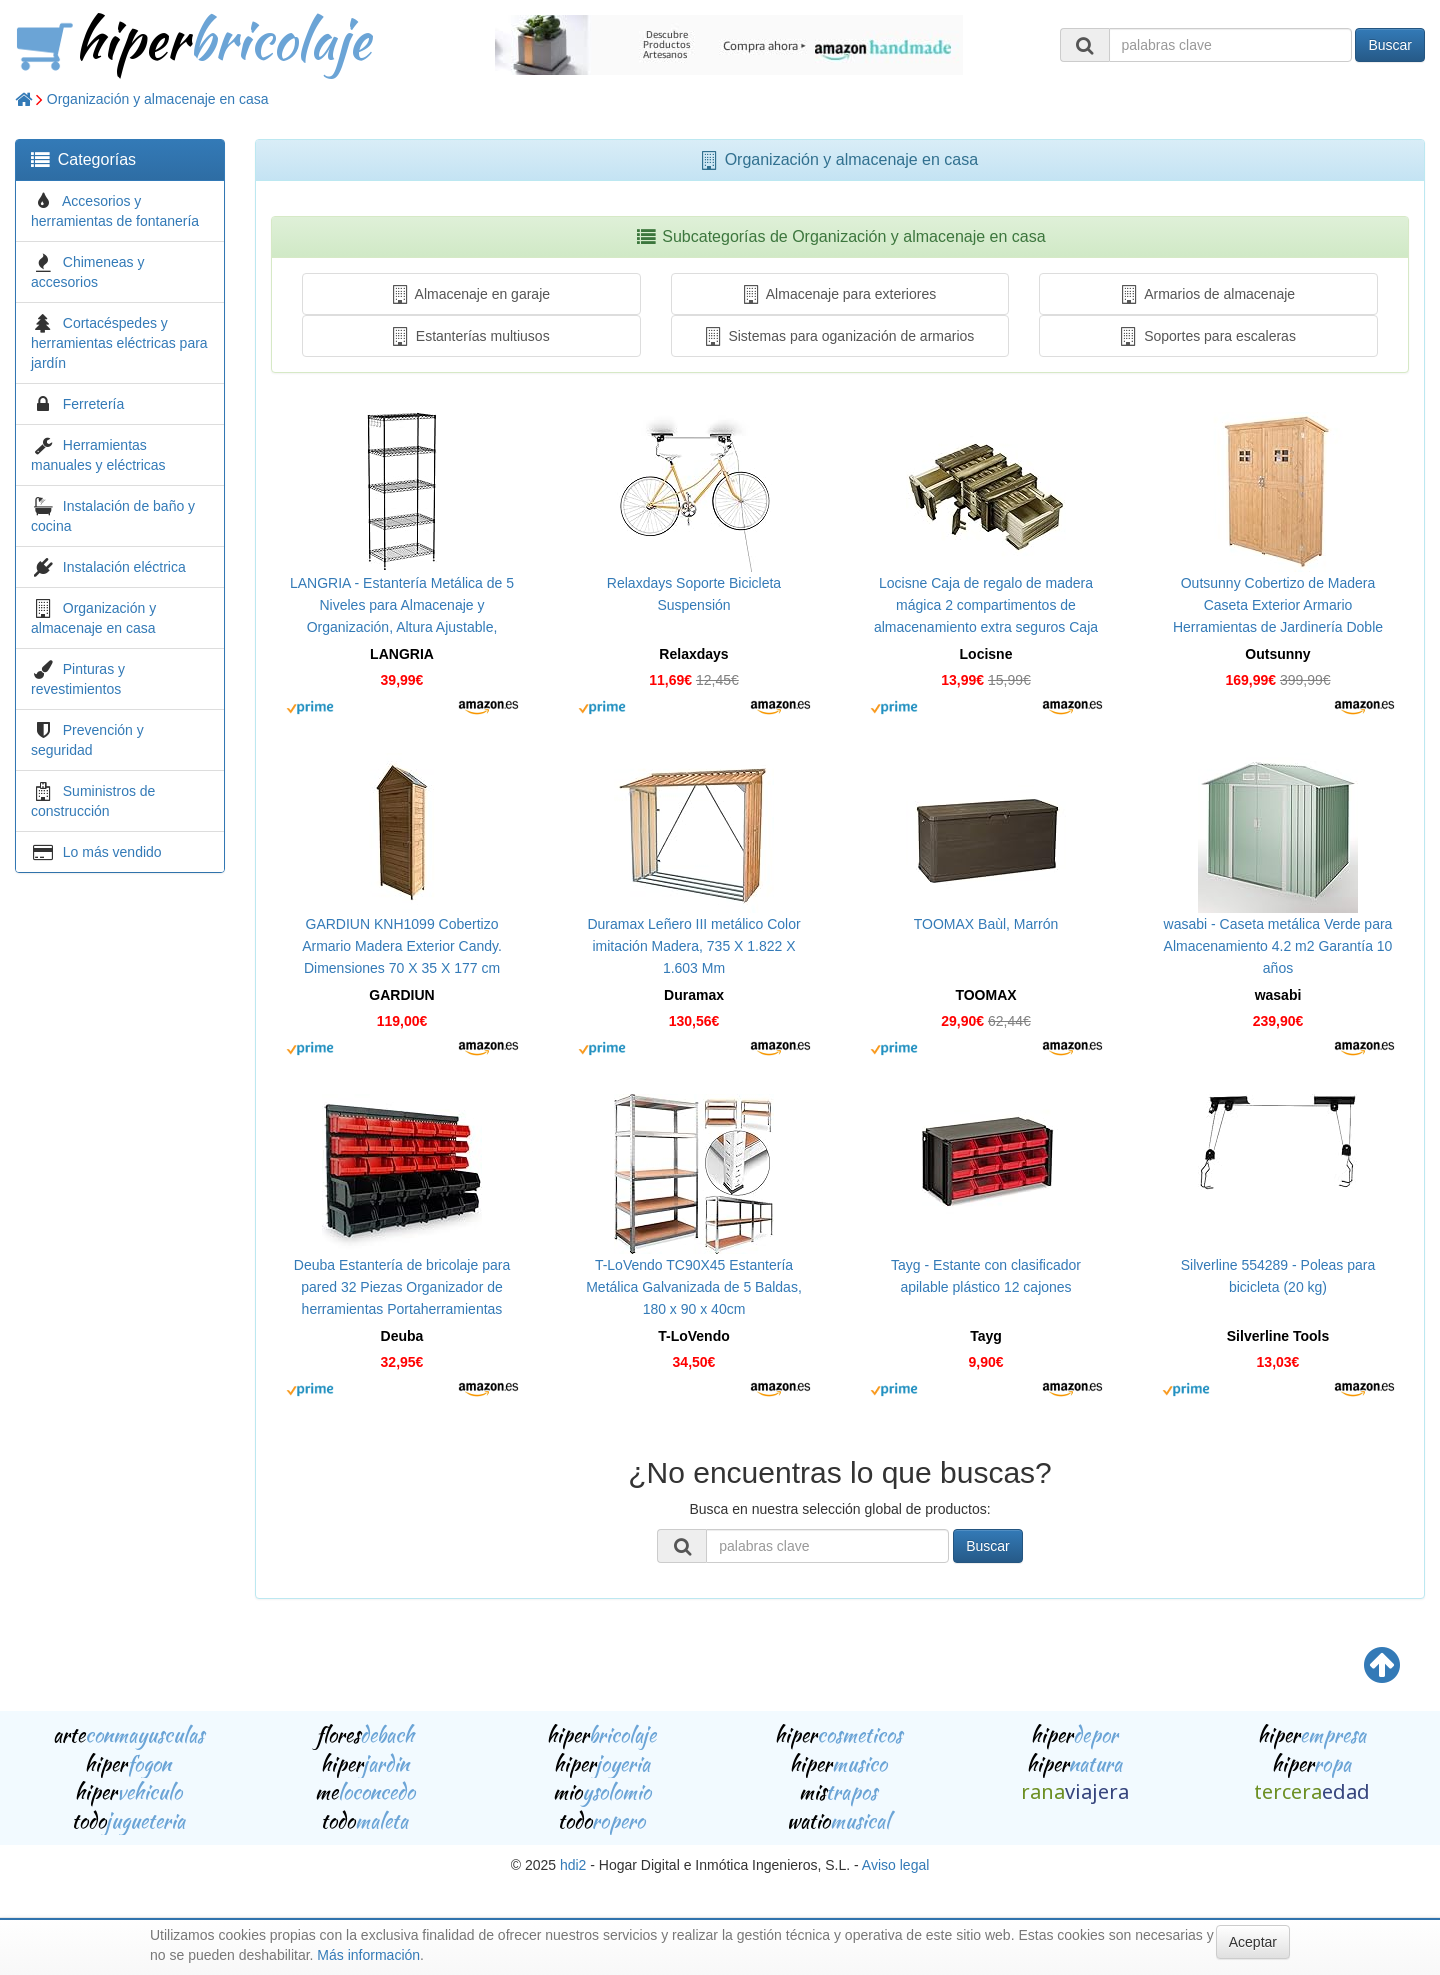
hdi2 (573, 1865)
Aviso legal (895, 1865)
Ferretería (93, 404)
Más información (368, 1955)
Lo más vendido (112, 852)
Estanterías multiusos (471, 336)
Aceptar (1253, 1942)
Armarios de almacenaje (1208, 294)
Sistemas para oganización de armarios (840, 336)
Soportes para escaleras (1208, 336)
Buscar (1390, 45)
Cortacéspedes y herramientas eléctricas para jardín (119, 343)
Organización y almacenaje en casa (158, 99)
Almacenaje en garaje (471, 294)
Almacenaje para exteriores (840, 294)
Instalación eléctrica (124, 567)
